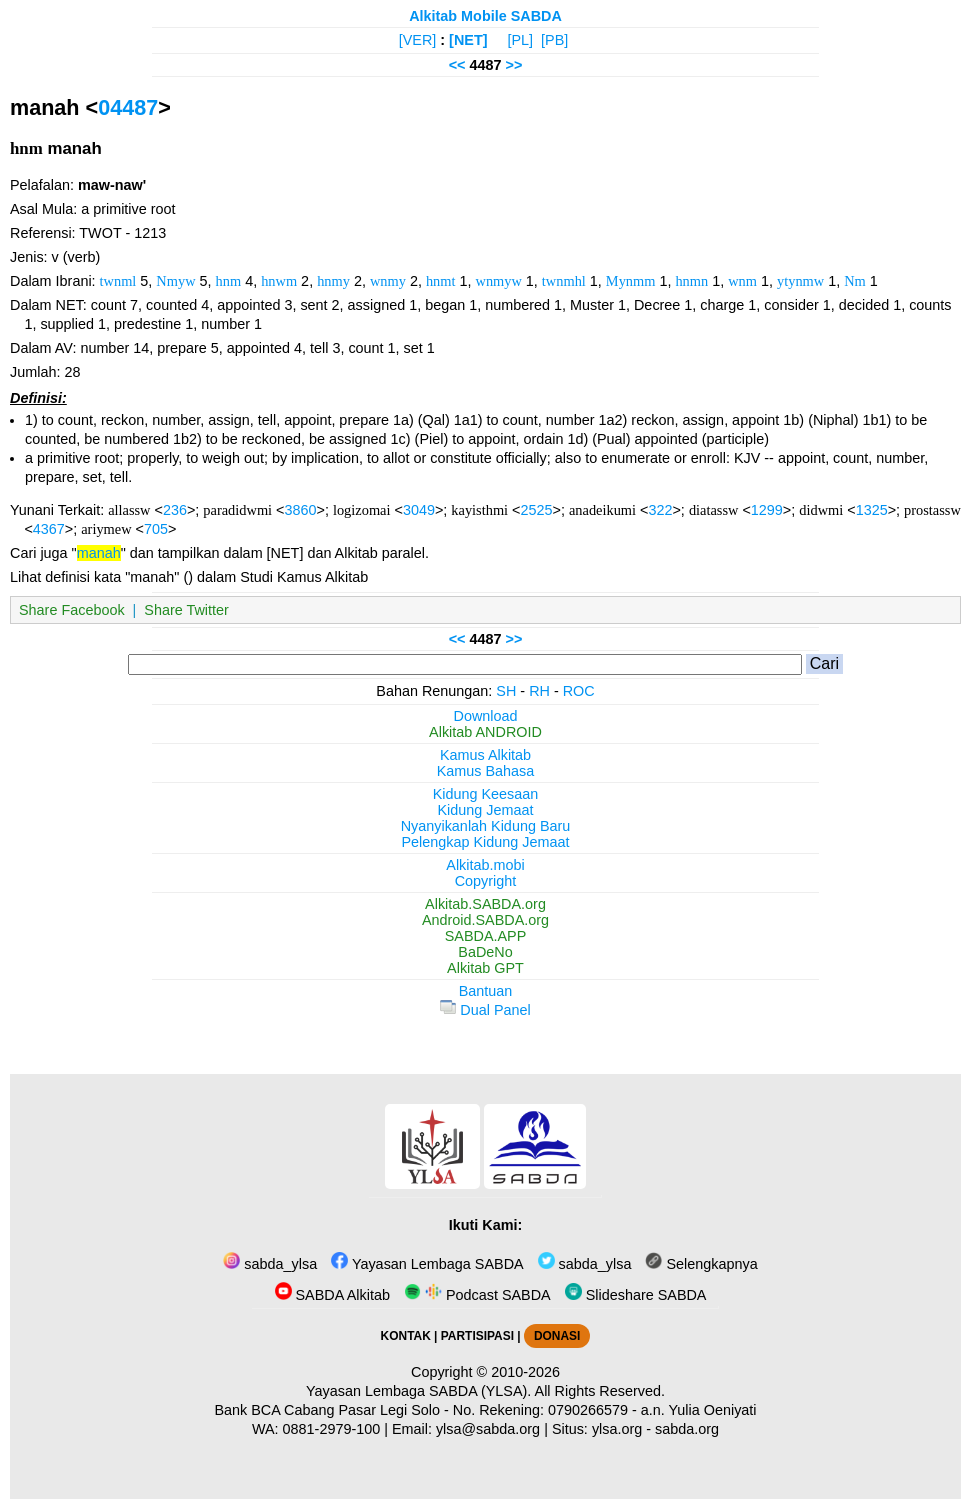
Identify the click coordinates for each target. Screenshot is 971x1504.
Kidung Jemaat (486, 810)
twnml (118, 281)
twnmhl (564, 281)
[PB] (554, 40)
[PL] (520, 40)
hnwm (279, 281)
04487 (128, 107)
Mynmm (631, 281)
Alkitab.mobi (485, 865)
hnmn (691, 281)
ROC (579, 691)
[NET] (468, 40)
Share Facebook (72, 610)
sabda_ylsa (270, 1264)
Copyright (486, 881)
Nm (855, 281)
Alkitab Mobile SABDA (485, 16)
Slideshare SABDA (636, 1295)
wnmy (388, 281)
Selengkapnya (701, 1264)
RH (539, 691)
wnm (742, 281)
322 (660, 510)
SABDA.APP (486, 936)
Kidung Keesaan (486, 794)
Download (486, 716)
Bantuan (486, 991)
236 (175, 510)
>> (514, 65)
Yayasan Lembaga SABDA (427, 1264)
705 (156, 529)
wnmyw (498, 281)
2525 (536, 510)
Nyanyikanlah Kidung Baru (486, 826)
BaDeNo (485, 952)
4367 (49, 529)
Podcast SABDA (477, 1295)
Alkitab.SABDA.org (485, 904)
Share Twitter (186, 610)
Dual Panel (485, 1010)
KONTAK (406, 1336)
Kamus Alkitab (485, 755)
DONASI (557, 1336)
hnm (229, 281)
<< (457, 65)
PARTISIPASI (477, 1336)
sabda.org (687, 1429)
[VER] (418, 40)
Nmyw (175, 281)
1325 (872, 510)
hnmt (441, 281)
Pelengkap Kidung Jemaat (485, 842)
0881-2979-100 (332, 1429)
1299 (767, 510)
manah (99, 553)
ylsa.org (617, 1429)
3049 (419, 510)
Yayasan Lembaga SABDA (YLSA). (418, 1391)
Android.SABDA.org (485, 920)
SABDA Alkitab (332, 1295)
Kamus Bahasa (486, 771)
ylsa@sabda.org (488, 1429)
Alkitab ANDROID (485, 732)
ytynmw (800, 281)
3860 (301, 510)
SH (506, 691)
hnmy (333, 281)
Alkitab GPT (485, 968)
